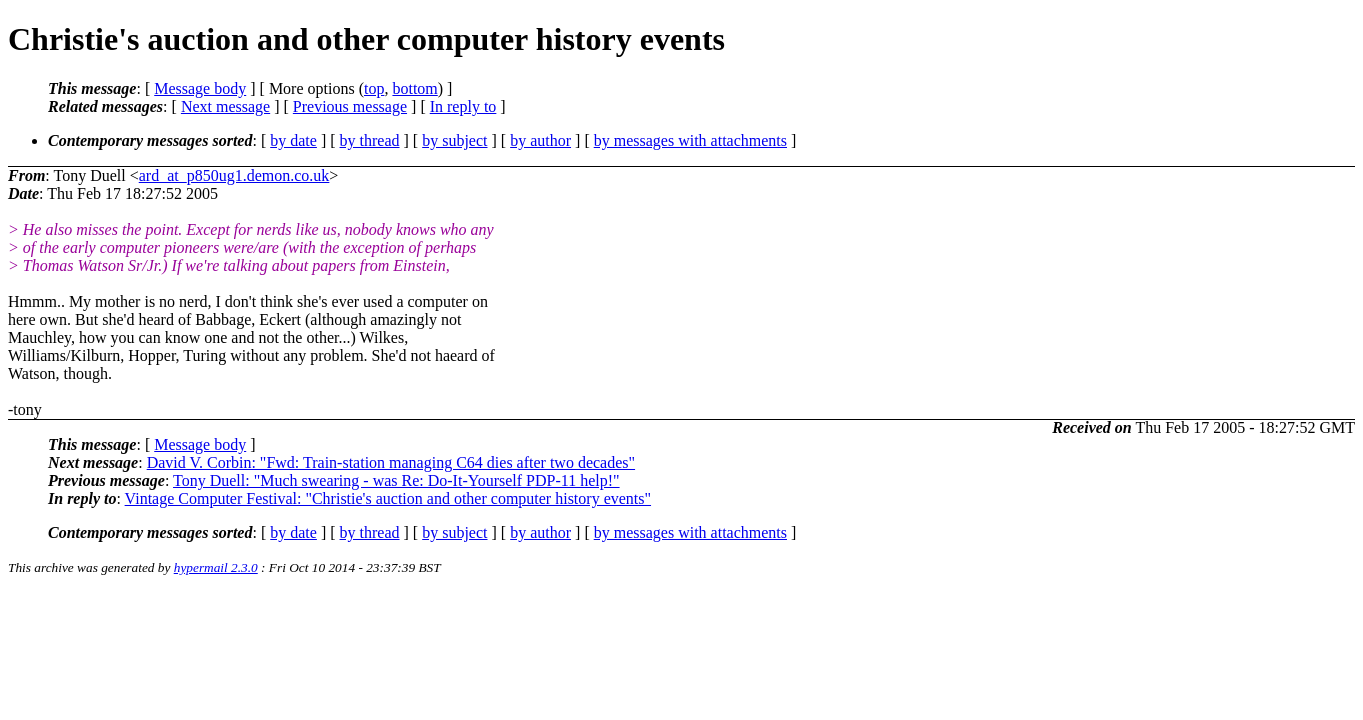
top (374, 88)
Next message (225, 106)
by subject (454, 140)
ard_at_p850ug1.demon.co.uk (234, 175)
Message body (200, 88)
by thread (370, 140)
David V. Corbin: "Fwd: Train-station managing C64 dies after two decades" (391, 462)
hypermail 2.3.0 (216, 567)
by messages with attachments (690, 140)
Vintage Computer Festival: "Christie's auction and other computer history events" (388, 498)
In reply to (463, 106)
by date (293, 140)
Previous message (350, 106)
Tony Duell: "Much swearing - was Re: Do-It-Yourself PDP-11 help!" (396, 480)
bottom (414, 88)
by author (540, 140)
